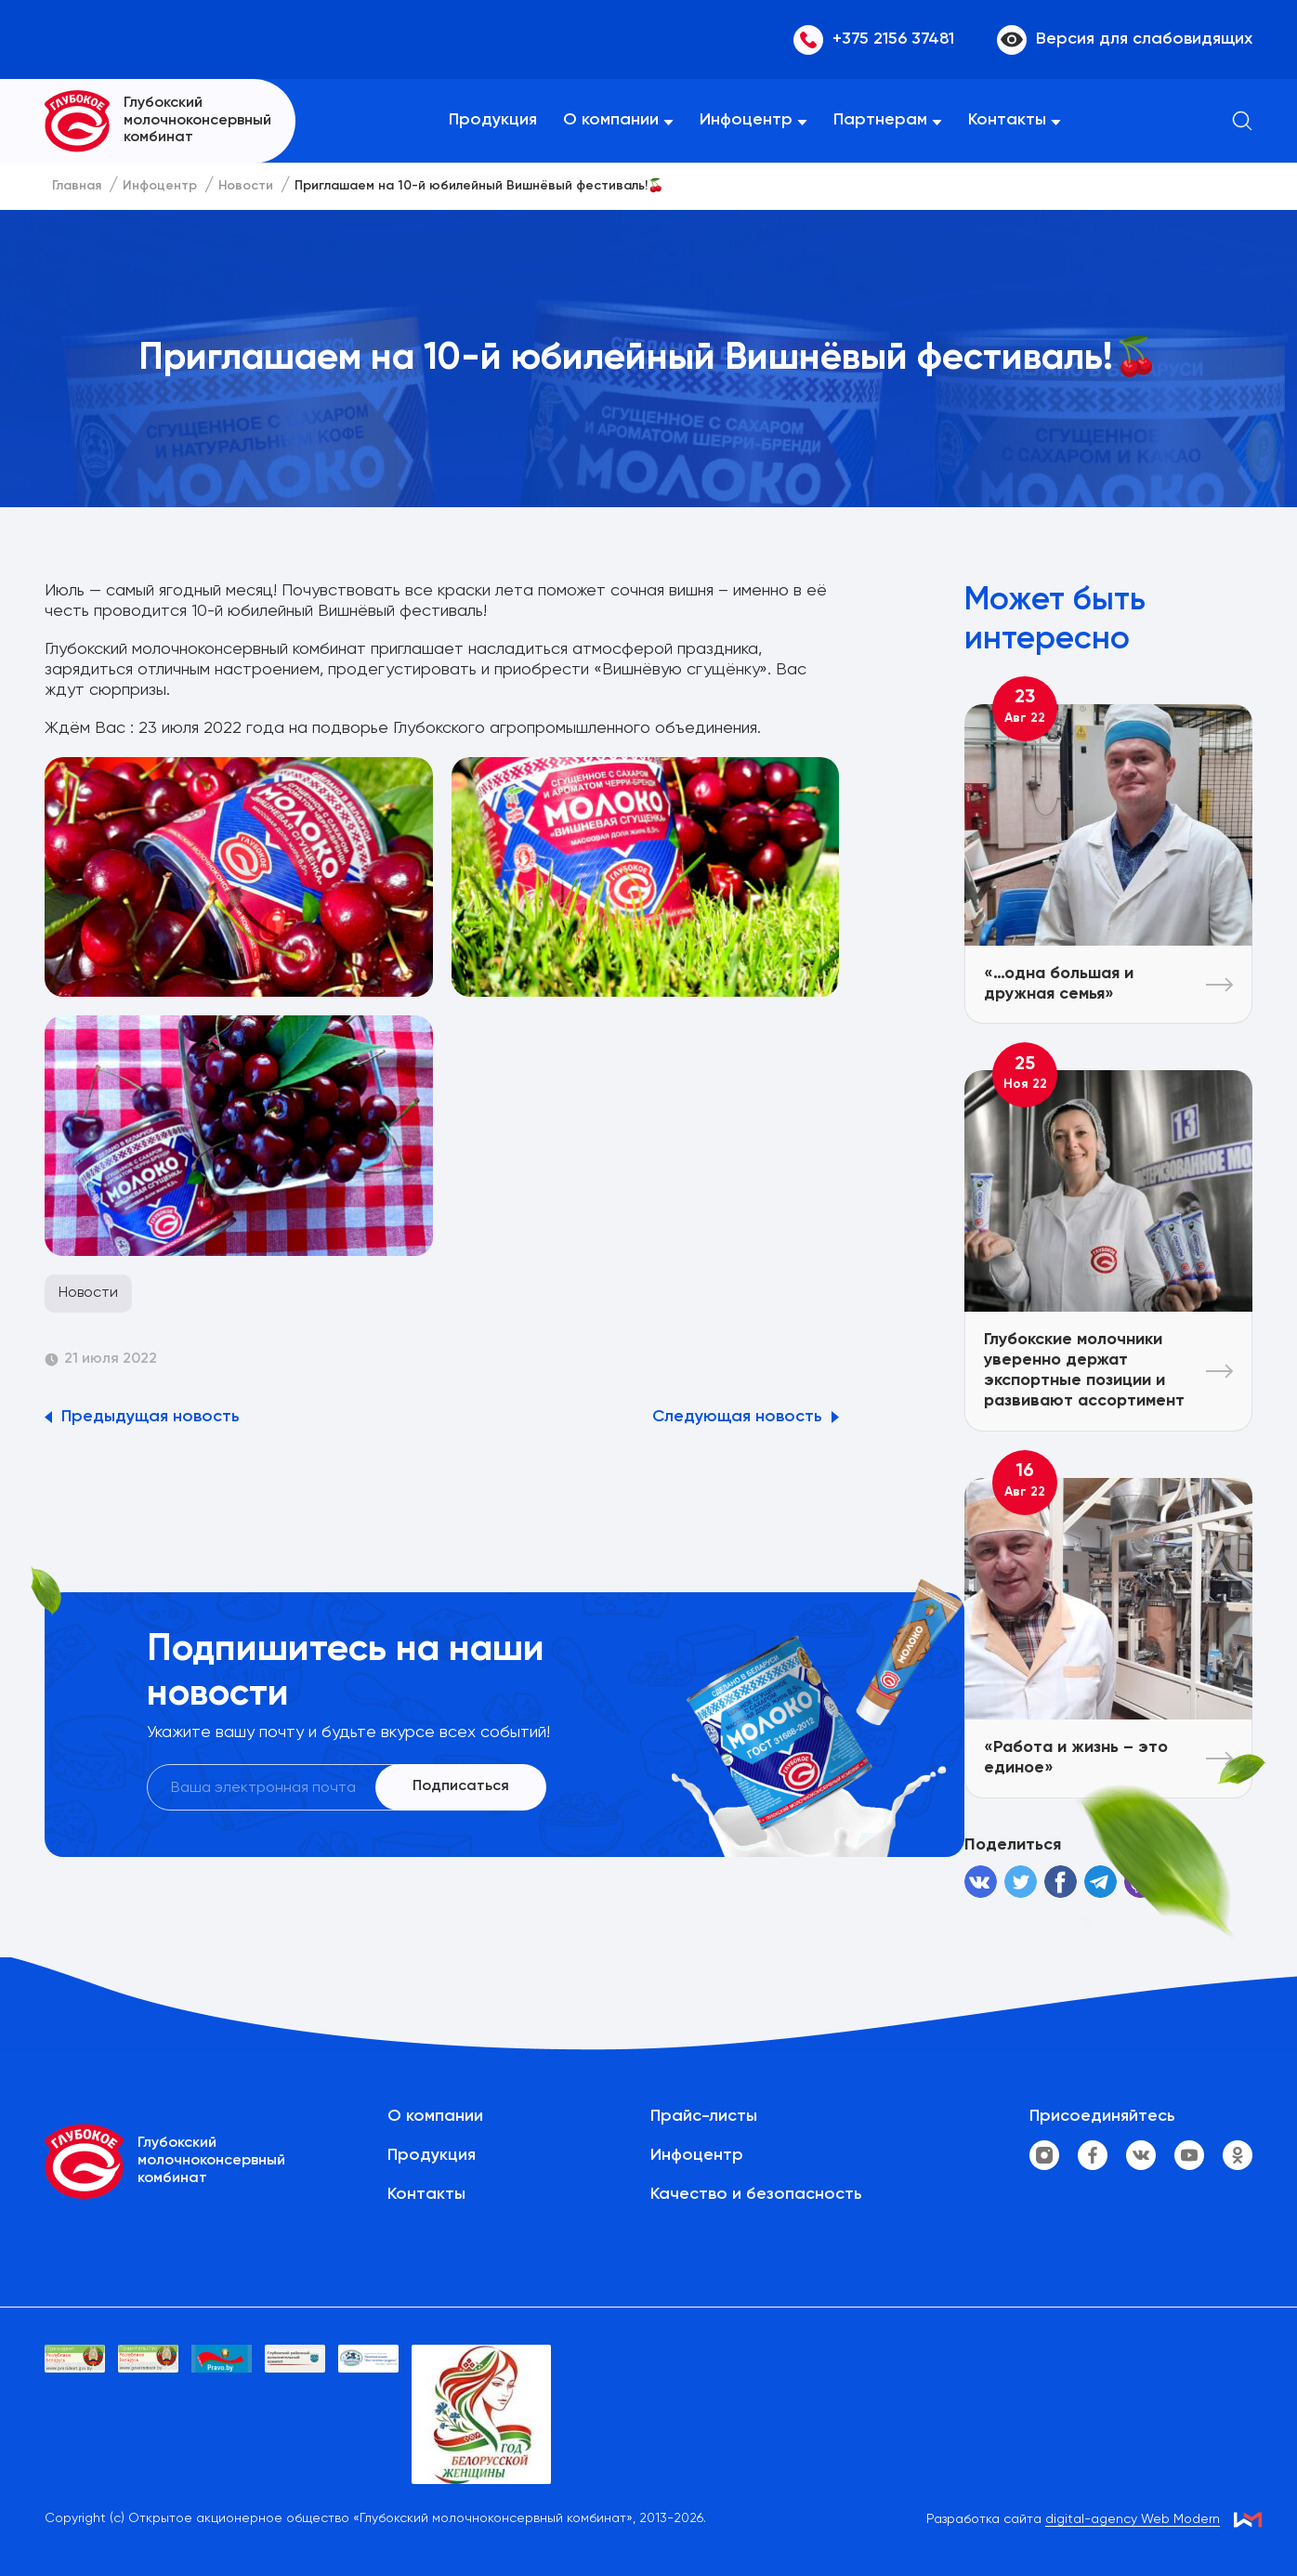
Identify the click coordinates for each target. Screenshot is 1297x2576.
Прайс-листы (703, 2116)
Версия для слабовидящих (1124, 40)
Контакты (1007, 119)
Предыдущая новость (150, 1416)
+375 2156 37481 (873, 40)
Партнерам (880, 119)
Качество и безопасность (756, 2194)
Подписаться (461, 1786)
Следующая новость (737, 1416)
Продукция (493, 119)
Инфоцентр (746, 119)
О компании (611, 119)
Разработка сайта (1073, 2520)
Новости (88, 1293)
